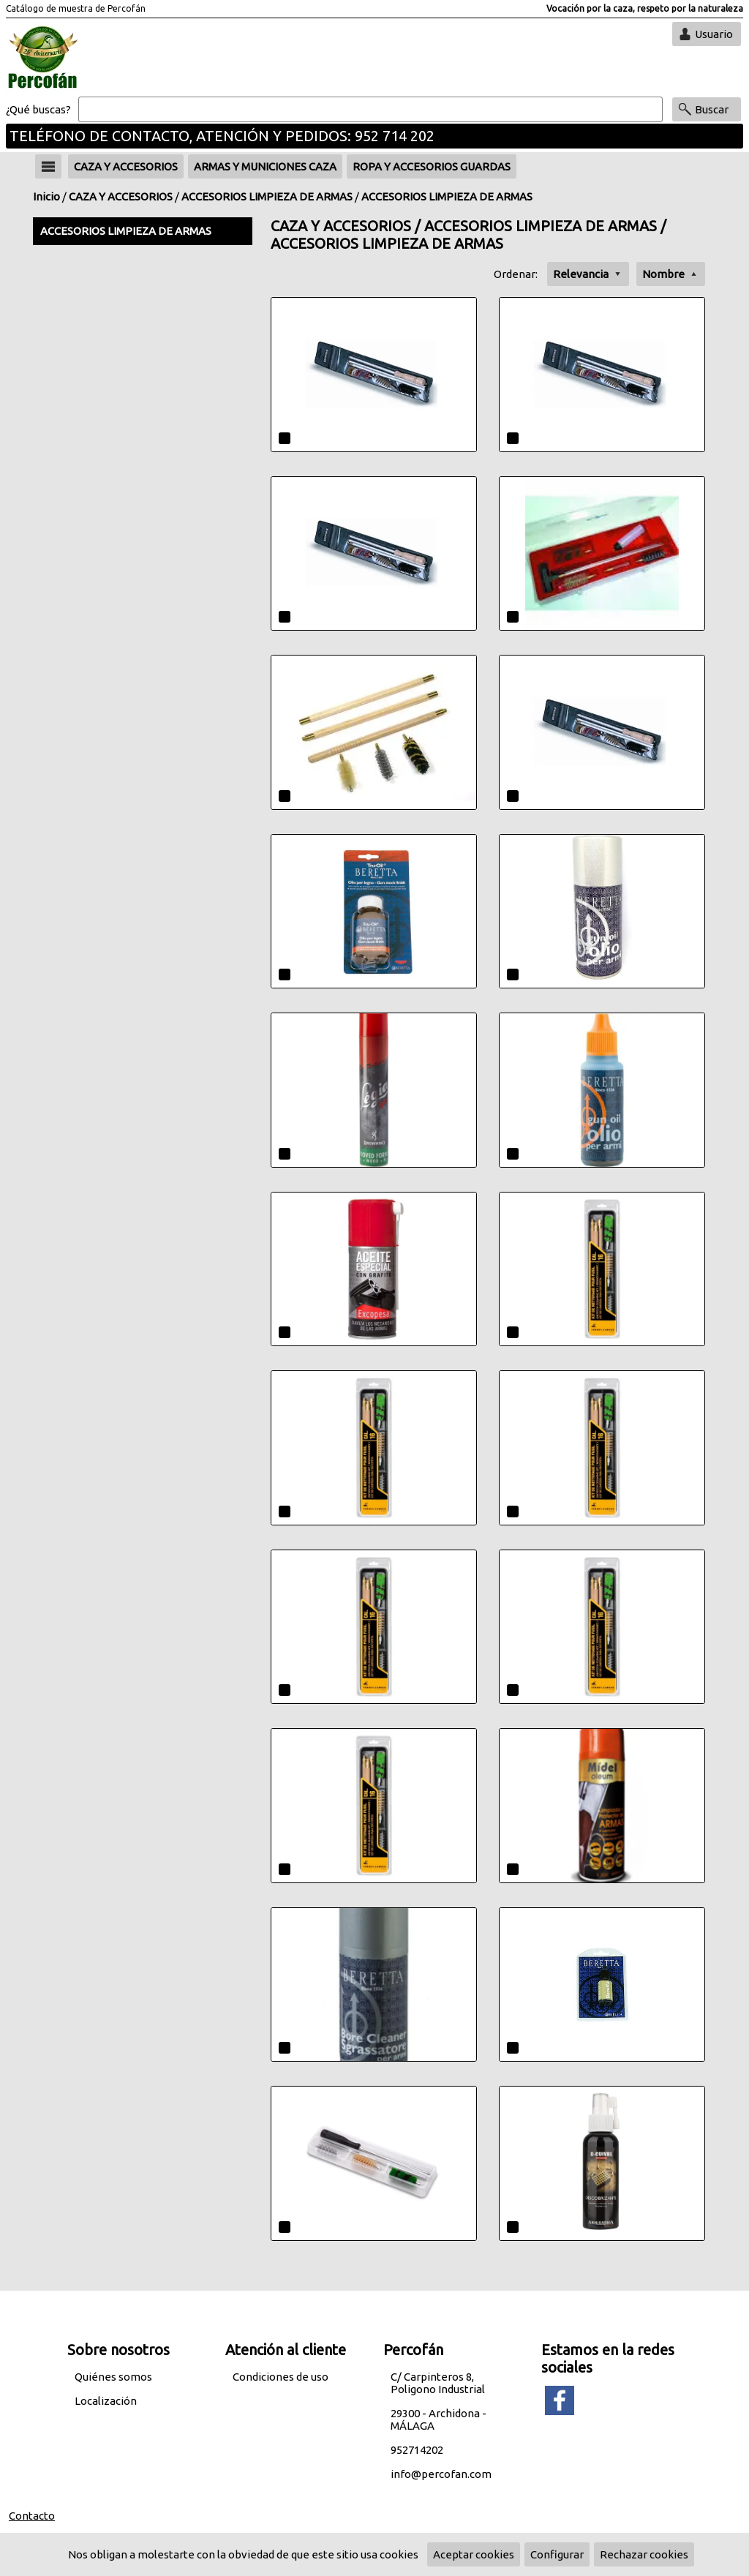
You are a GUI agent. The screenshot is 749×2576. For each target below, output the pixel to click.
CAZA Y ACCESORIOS (121, 196)
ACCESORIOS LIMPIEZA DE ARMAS (267, 196)
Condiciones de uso (280, 2376)
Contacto (32, 2515)
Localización (106, 2401)
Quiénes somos (113, 2376)
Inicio (46, 196)
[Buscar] (370, 110)
